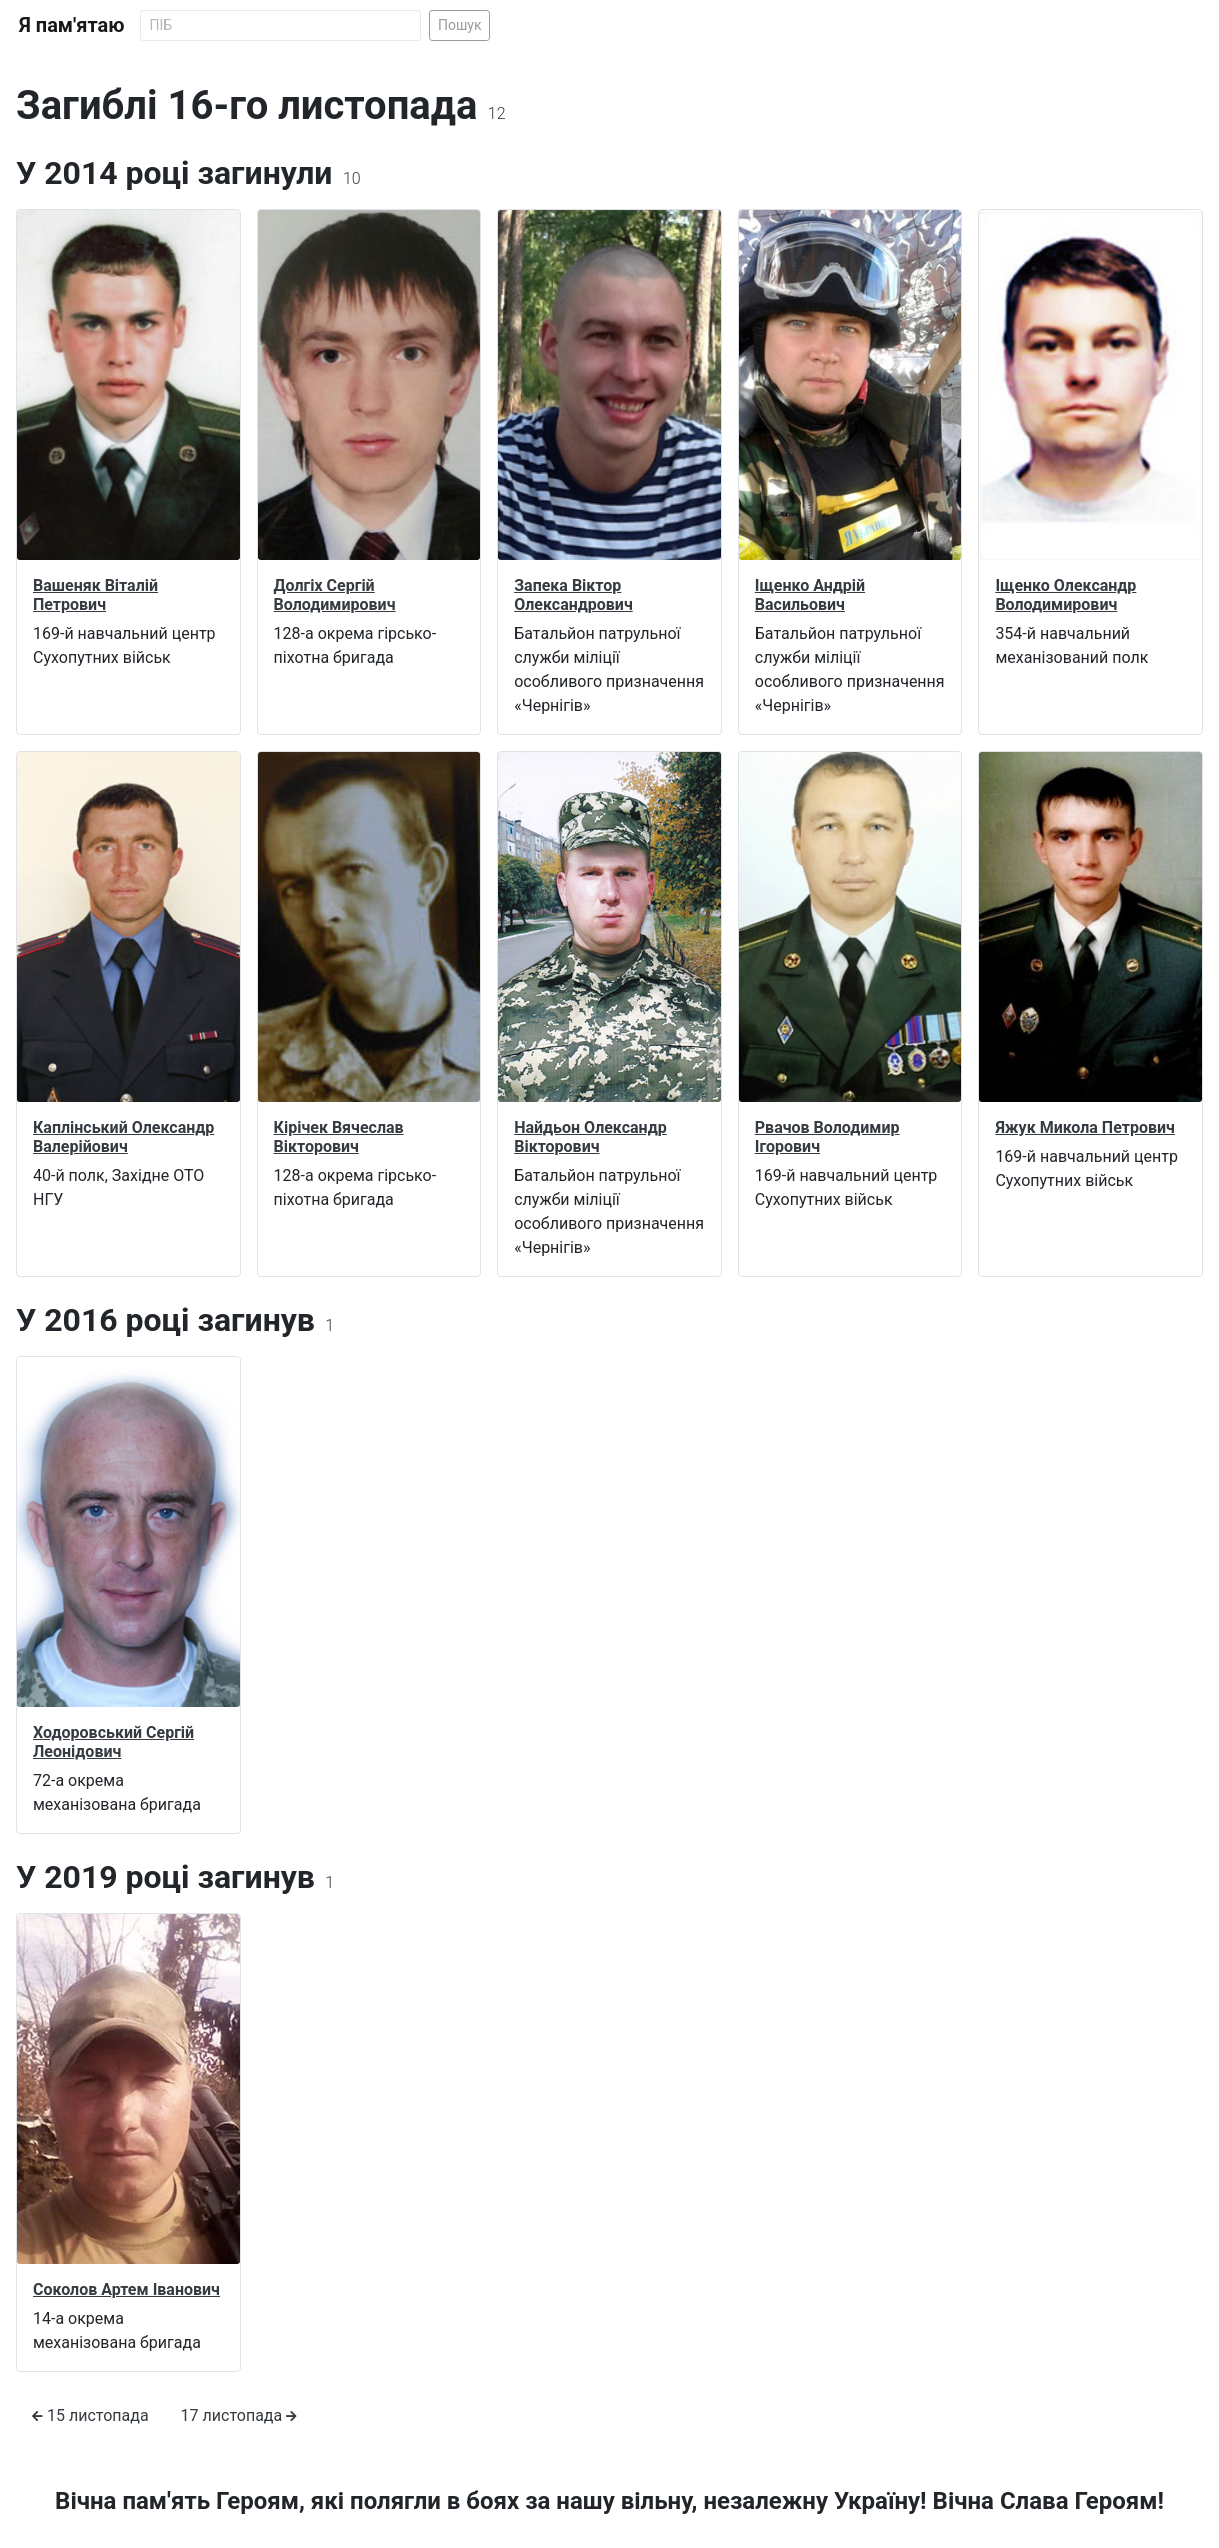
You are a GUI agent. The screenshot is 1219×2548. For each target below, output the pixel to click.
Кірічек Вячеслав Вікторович (339, 1137)
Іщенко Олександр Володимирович (1065, 595)
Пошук (460, 25)
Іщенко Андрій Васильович (810, 595)
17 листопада (239, 2415)
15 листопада (90, 2415)
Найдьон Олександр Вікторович (590, 1137)
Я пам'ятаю (71, 25)
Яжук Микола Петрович (1085, 1127)
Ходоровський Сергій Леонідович (113, 1742)
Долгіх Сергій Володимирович (335, 595)
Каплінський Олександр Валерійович (123, 1137)
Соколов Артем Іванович (126, 2289)
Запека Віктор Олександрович (573, 595)
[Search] (280, 25)
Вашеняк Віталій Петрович (95, 595)
